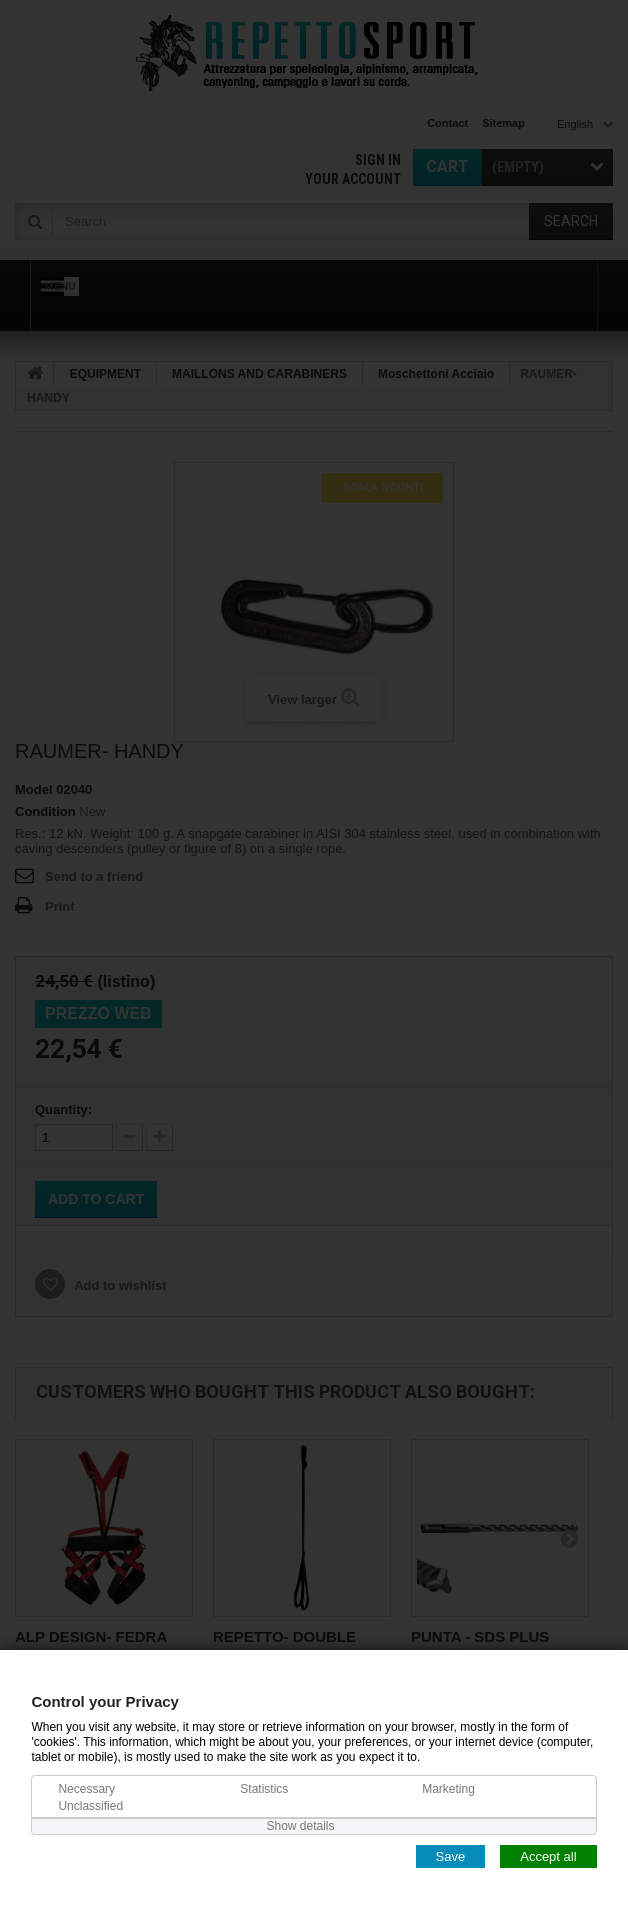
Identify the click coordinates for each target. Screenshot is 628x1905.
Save (451, 1855)
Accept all (548, 1855)
